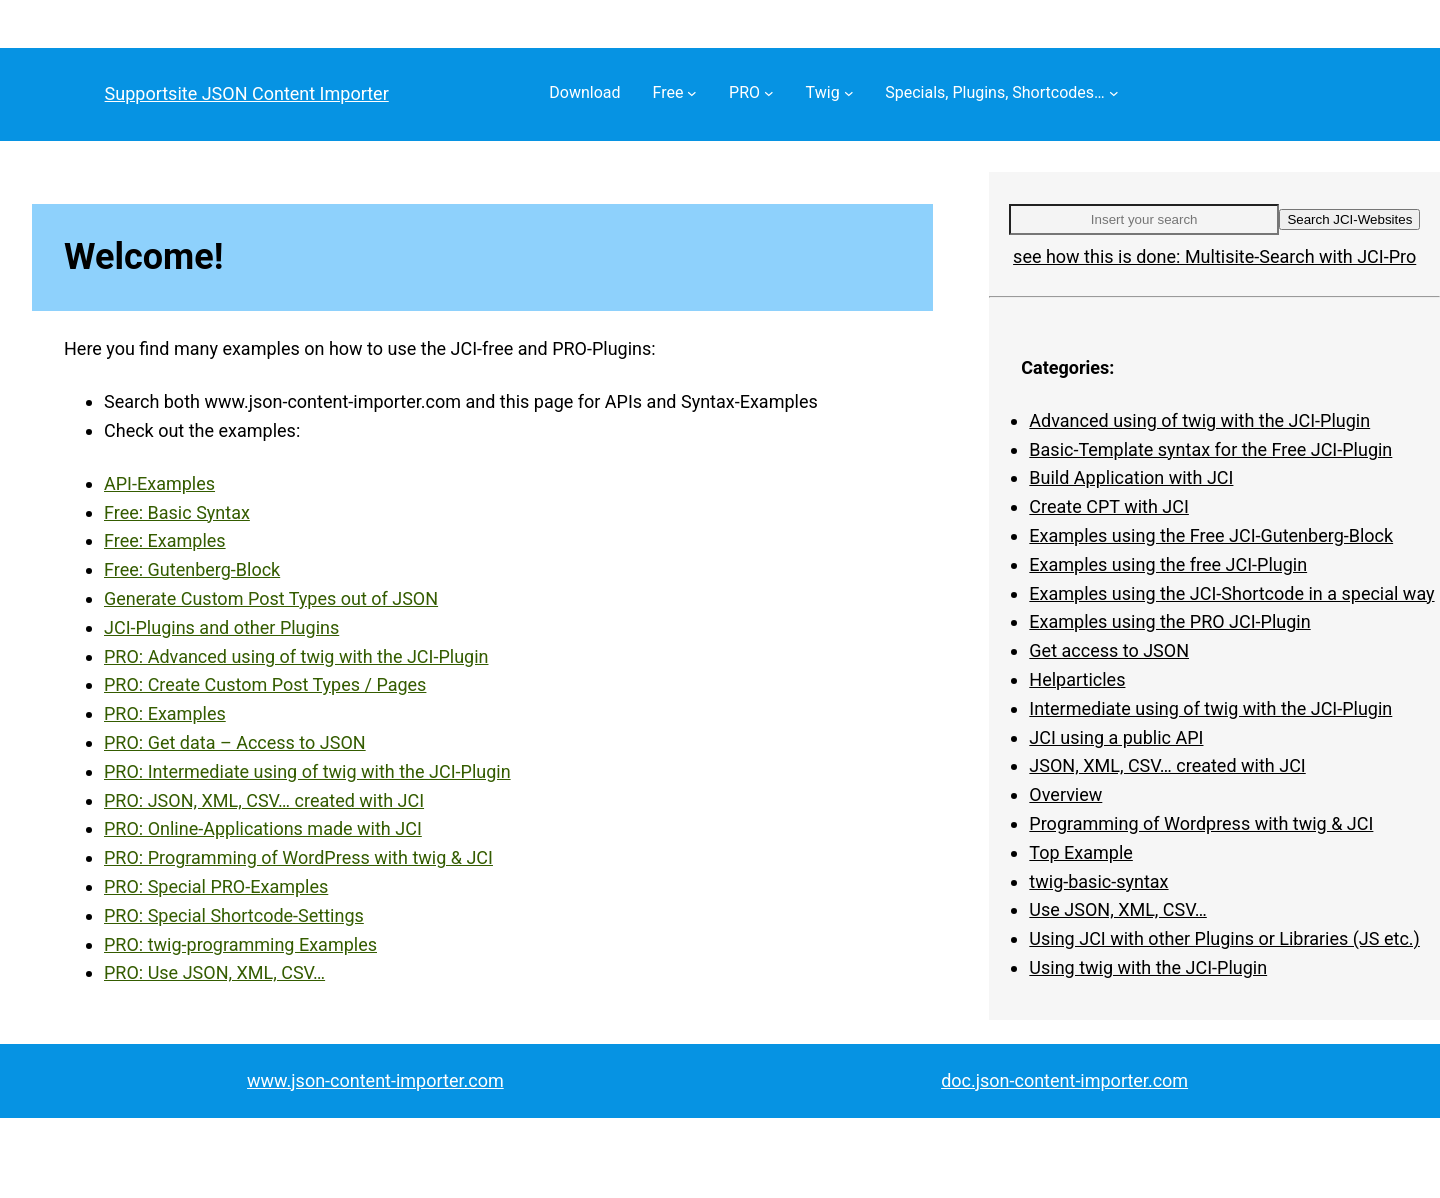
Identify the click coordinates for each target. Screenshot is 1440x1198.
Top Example (1080, 852)
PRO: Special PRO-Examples (216, 886)
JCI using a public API (1116, 737)
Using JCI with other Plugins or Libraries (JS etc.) (1224, 938)
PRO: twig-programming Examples (240, 944)
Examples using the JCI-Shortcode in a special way (1231, 593)
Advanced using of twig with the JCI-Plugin (1199, 420)
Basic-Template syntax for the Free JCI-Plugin (1210, 449)
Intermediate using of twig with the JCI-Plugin (1210, 708)
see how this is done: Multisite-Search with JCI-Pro (1214, 256)
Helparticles (1077, 679)
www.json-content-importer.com (375, 1080)
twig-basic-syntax (1098, 881)
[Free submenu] (692, 93)
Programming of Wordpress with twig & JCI (1201, 823)
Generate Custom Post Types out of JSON (271, 598)
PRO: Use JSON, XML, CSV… (214, 972)
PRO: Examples (165, 713)
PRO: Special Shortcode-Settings (234, 915)
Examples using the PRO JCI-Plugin (1169, 621)
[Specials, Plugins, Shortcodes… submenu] (1114, 93)
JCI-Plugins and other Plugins (221, 627)
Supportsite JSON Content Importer (247, 93)
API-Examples (159, 483)
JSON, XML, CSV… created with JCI (1167, 765)
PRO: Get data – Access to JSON (235, 742)
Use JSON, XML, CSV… (1117, 909)
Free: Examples (165, 540)
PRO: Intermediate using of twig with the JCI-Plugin (307, 771)
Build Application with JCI (1131, 477)
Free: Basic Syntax (177, 512)
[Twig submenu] (849, 93)
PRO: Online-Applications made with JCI (263, 828)
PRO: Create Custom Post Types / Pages (265, 684)
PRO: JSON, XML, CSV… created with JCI (264, 800)
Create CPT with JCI (1109, 506)
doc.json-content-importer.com (1064, 1080)
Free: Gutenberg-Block (192, 569)
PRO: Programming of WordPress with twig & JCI (298, 857)
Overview (1065, 794)
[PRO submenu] (769, 93)
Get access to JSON (1109, 650)
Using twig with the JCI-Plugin (1148, 967)
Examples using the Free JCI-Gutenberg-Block (1211, 535)
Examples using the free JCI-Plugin (1168, 564)
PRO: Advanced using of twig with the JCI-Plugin (296, 656)
